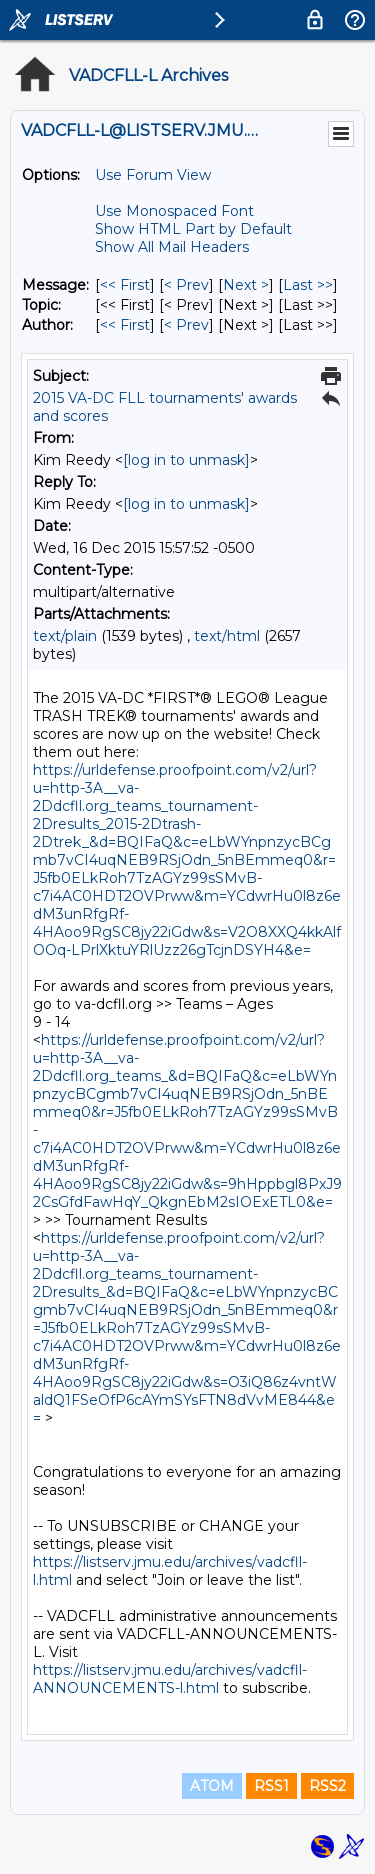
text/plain (65, 636)
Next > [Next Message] (246, 285)
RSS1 (271, 1786)
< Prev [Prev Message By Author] (186, 325)
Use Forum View (153, 175)
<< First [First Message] (125, 285)
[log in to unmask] (186, 460)
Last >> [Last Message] (308, 285)
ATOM (212, 1786)
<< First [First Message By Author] (125, 325)
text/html (227, 636)
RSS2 (327, 1786)
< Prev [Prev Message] (186, 285)
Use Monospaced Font (174, 211)
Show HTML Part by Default (193, 229)
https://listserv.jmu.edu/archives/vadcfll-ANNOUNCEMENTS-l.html (170, 1679)
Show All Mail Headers (172, 247)
